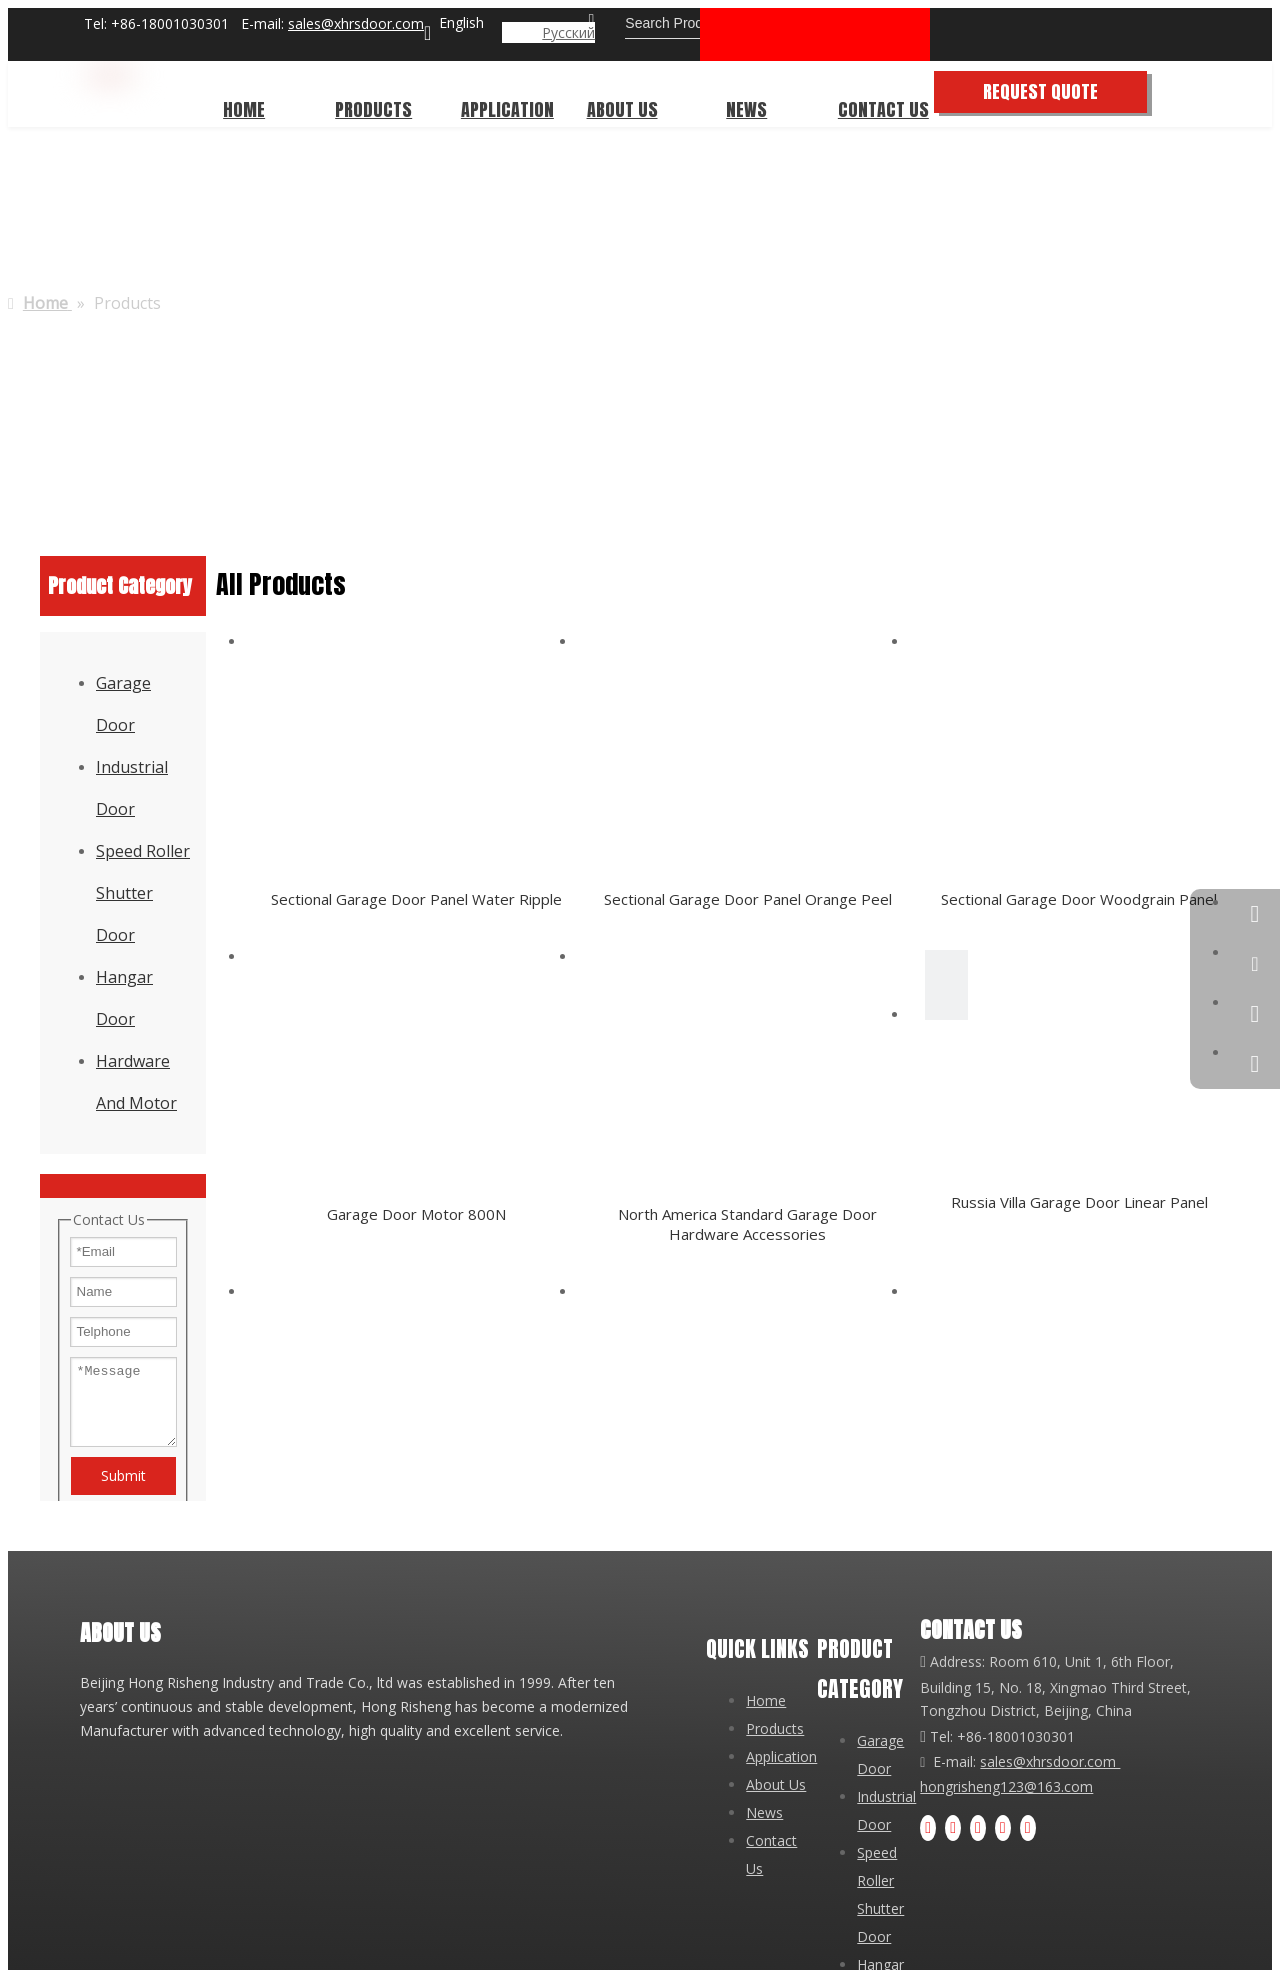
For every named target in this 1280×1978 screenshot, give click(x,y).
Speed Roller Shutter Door (143, 893)
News (764, 1812)
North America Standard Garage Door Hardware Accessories (747, 1224)
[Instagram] (1003, 1828)
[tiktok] (1028, 1828)
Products (775, 1728)
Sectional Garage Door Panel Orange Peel (748, 899)
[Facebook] (928, 1828)
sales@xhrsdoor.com (356, 23)
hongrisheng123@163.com (1006, 1786)
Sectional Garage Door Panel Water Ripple (416, 899)
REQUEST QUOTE (1073, 91)
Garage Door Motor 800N (416, 1214)
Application (781, 1756)
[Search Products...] (712, 23)
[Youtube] (978, 1828)
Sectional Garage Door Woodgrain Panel (1079, 899)
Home (766, 1700)
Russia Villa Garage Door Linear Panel (1079, 1202)
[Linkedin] (953, 1828)
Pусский (568, 32)
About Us (776, 1784)
